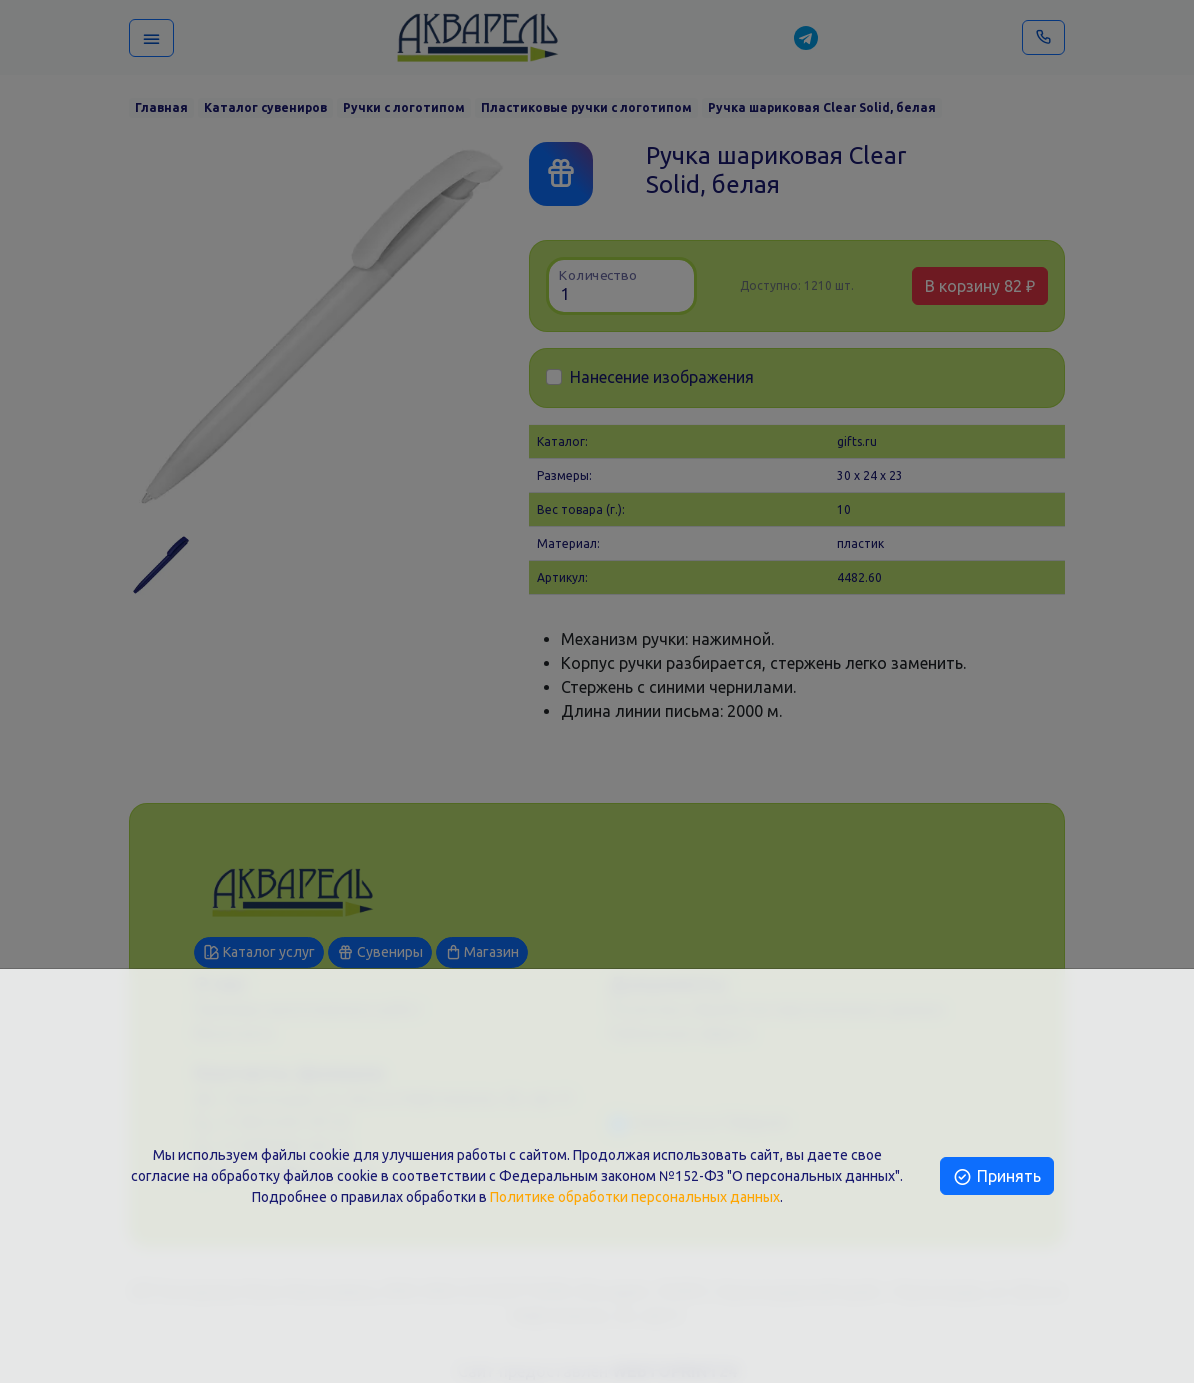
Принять (996, 1176)
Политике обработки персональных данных (635, 1197)
